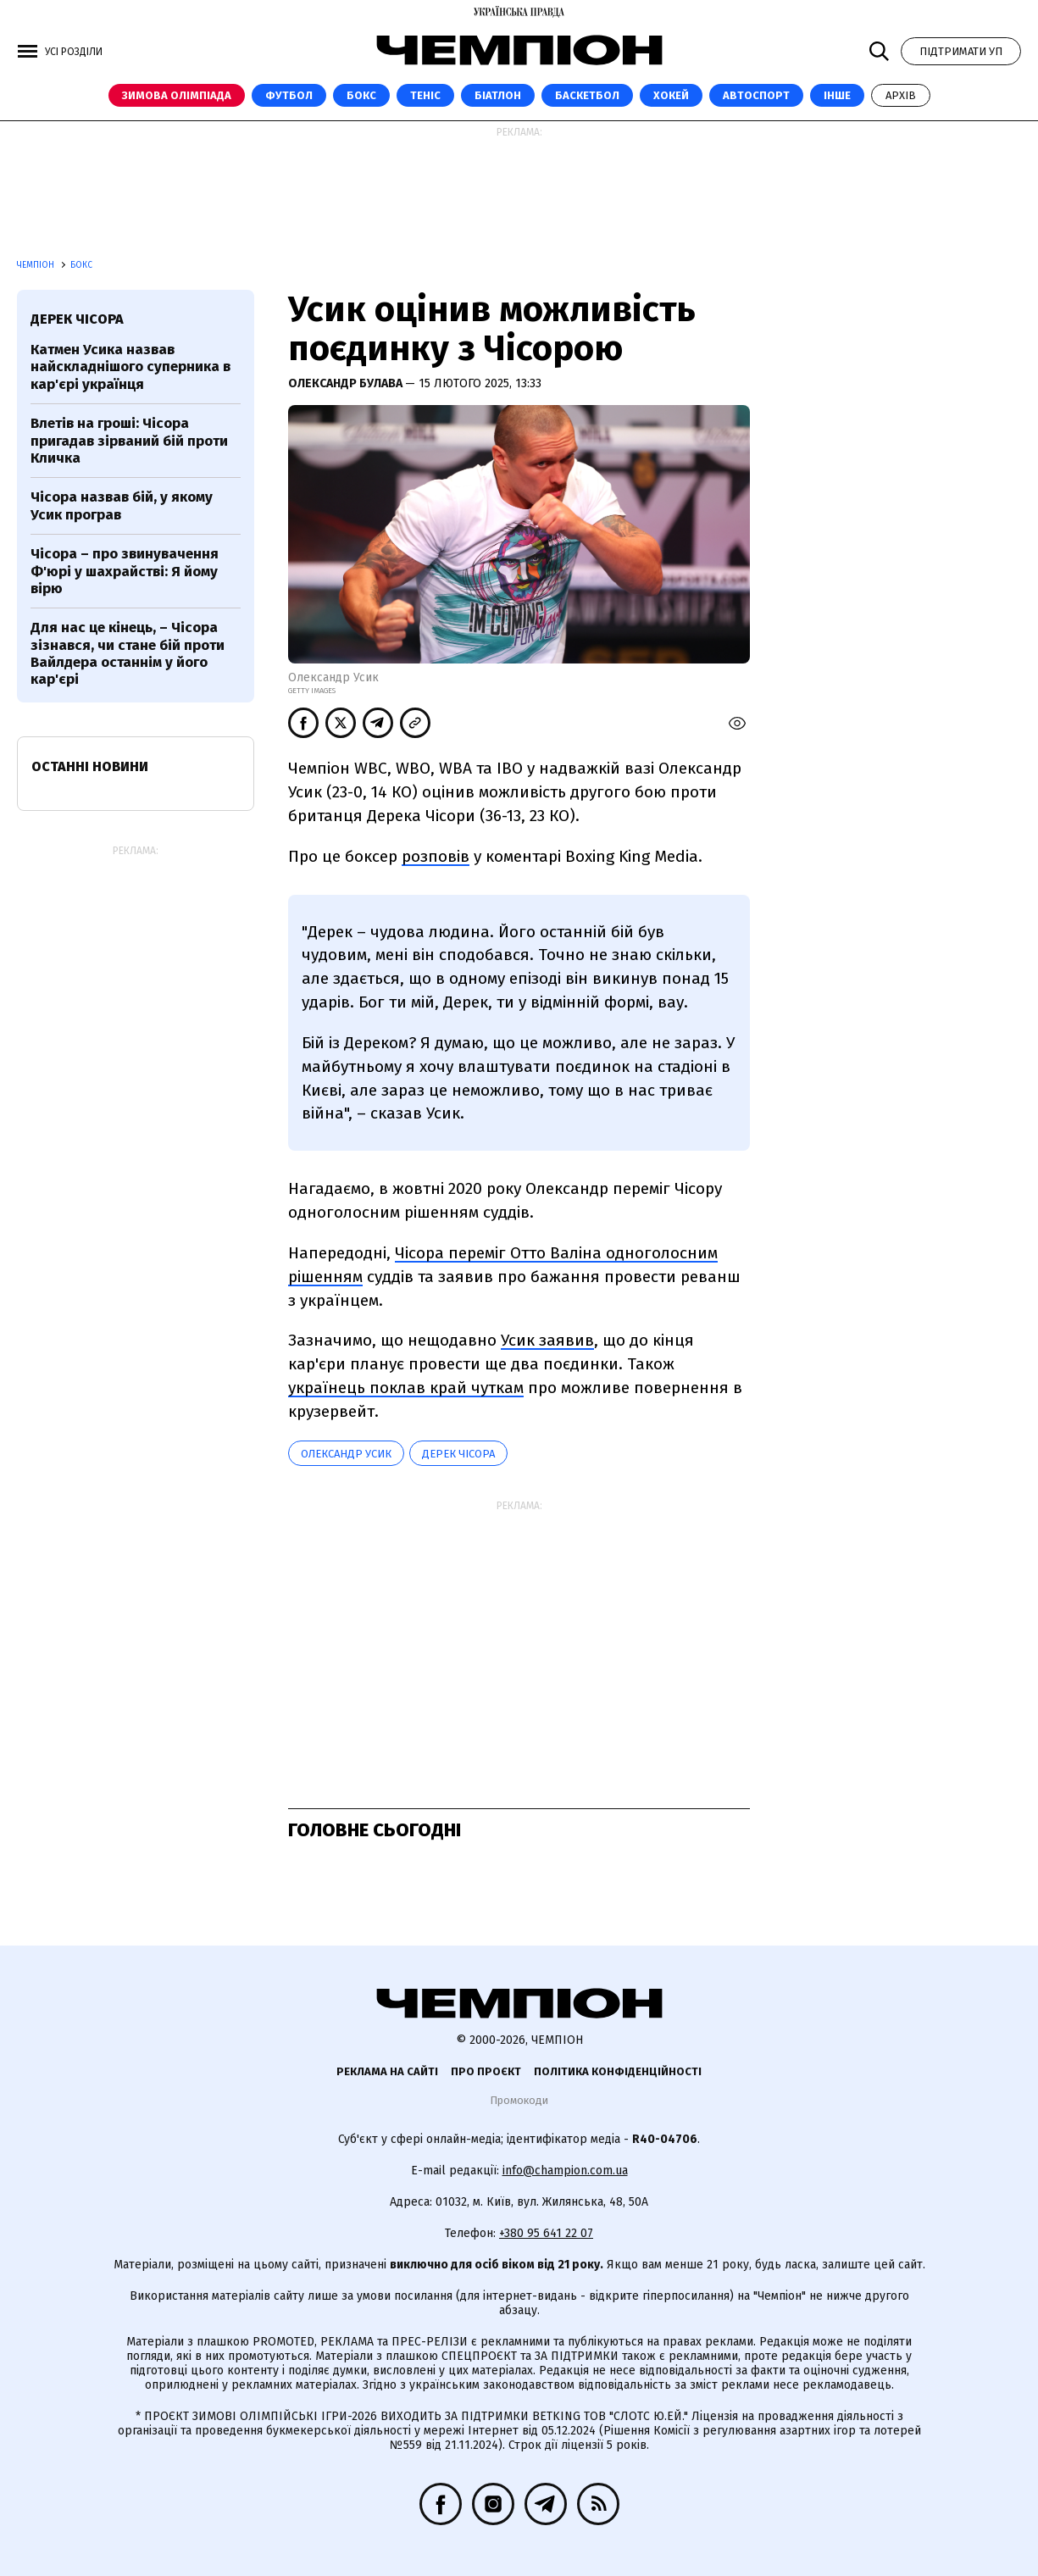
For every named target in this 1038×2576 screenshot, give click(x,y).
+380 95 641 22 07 (546, 2233)
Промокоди (519, 2100)
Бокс (361, 95)
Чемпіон (37, 265)
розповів (435, 856)
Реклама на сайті (387, 2071)
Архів (900, 95)
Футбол (289, 95)
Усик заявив (547, 1340)
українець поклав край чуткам (406, 1387)
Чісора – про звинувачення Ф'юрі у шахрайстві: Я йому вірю (125, 571)
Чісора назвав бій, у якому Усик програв (122, 505)
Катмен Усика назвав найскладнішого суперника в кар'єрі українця (130, 367)
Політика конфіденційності (618, 2071)
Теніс (425, 95)
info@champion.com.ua (565, 2170)
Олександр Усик (346, 1453)
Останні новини (89, 766)
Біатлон (498, 95)
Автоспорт (756, 95)
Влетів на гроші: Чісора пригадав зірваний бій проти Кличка (129, 440)
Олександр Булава (346, 383)
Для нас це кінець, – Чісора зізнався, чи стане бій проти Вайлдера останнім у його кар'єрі (128, 653)
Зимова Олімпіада (176, 95)
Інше (837, 95)
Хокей (671, 95)
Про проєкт (486, 2071)
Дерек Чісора (458, 1453)
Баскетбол (587, 95)
